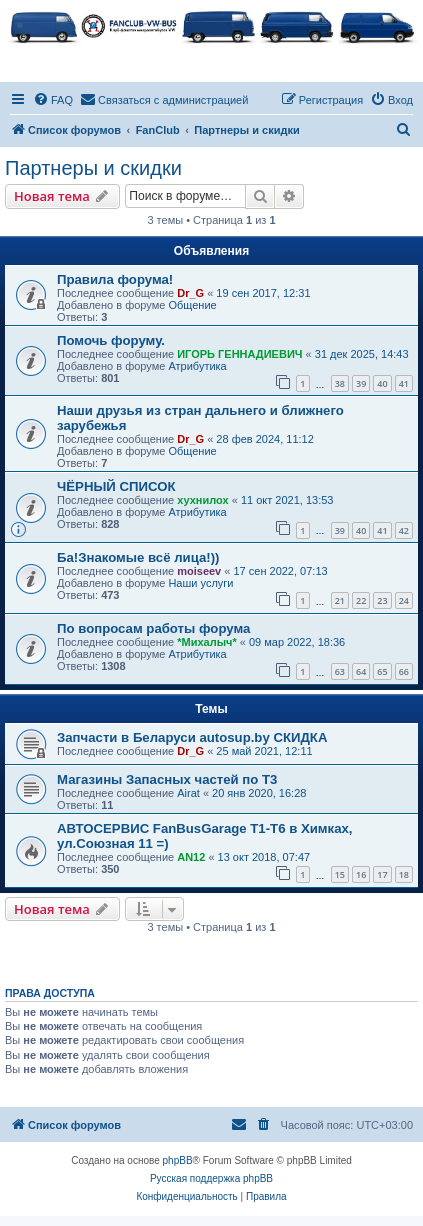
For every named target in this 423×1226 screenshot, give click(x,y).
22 (361, 600)
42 (404, 530)
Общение (192, 305)
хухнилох (202, 500)
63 (340, 671)
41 (404, 383)
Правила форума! (115, 279)
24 (404, 600)
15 (340, 874)
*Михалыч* (207, 642)
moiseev (199, 571)
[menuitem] (53, 100)
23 (382, 600)
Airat (188, 793)
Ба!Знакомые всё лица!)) (138, 557)
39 (361, 383)
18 (404, 874)
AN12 (191, 857)
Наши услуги (200, 583)
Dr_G (190, 293)
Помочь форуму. (111, 340)
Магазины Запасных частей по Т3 (167, 779)
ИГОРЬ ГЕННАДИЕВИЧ (239, 354)
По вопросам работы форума (153, 628)
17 (382, 874)
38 (340, 383)
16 (361, 874)
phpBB (178, 1160)
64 (361, 671)
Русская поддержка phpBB (211, 1178)
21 (340, 600)
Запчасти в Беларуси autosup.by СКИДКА (192, 737)
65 (382, 671)
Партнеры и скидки (93, 168)
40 (382, 383)
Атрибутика (197, 366)
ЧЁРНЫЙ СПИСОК (116, 486)
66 (404, 671)
